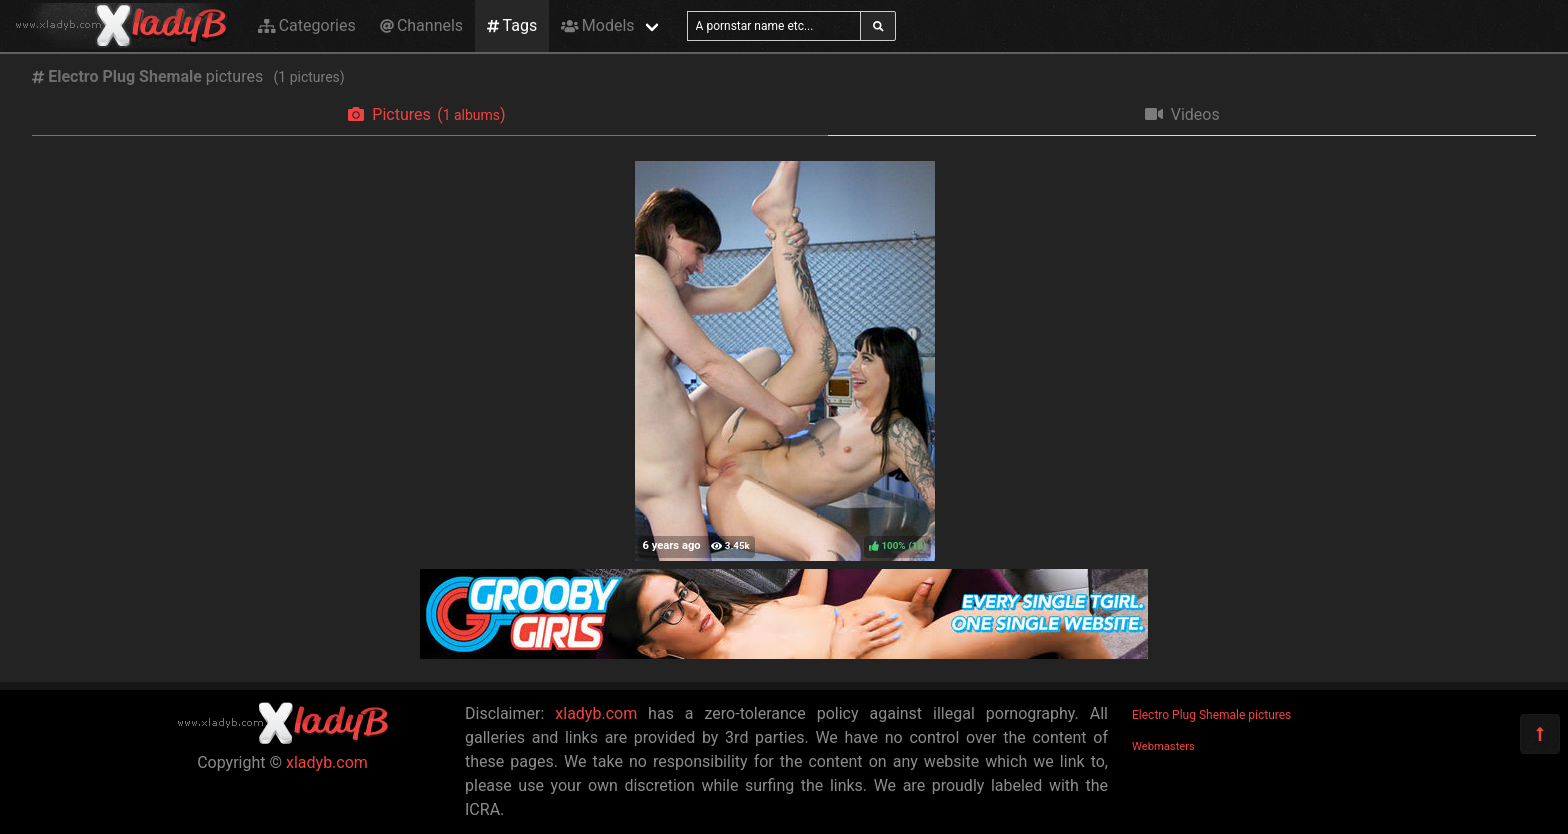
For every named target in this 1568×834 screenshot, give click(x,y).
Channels (421, 25)
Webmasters (1163, 746)
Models (597, 25)
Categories (307, 25)
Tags (512, 25)
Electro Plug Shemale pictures (1211, 715)
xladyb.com (327, 762)
